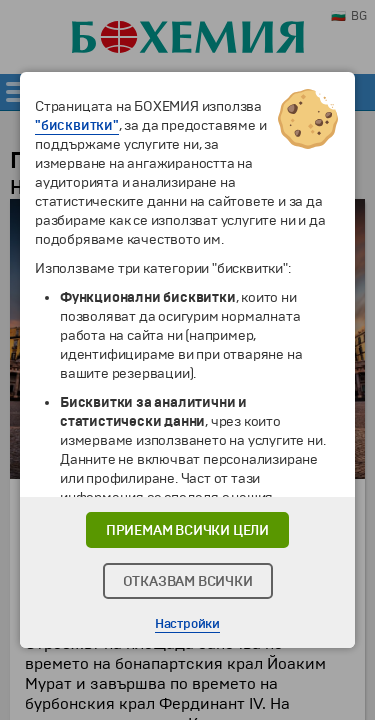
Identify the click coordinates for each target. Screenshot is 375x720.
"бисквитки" (77, 125)
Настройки (187, 624)
